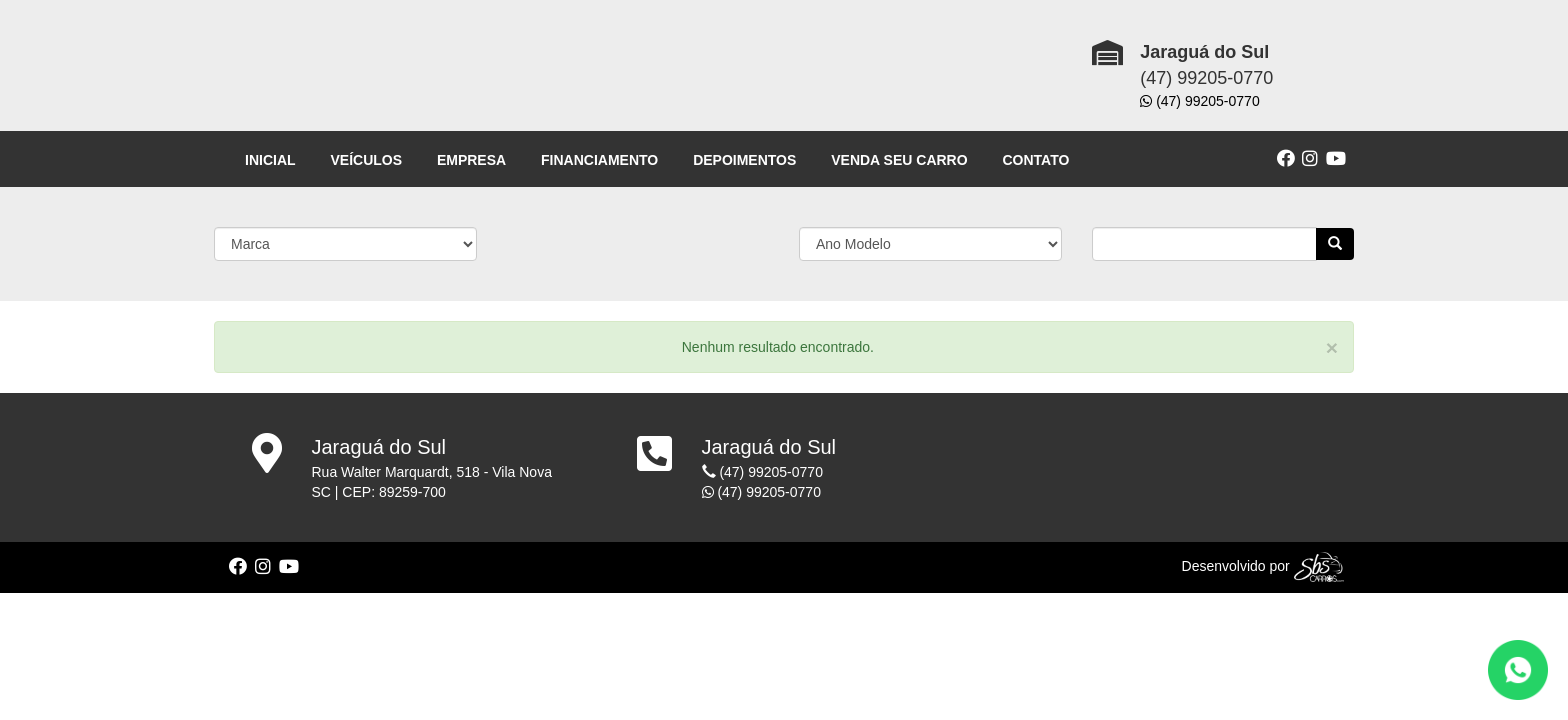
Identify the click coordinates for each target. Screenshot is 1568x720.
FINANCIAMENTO (599, 160)
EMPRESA (471, 160)
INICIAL (270, 160)
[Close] (1332, 347)
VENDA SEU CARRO (899, 160)
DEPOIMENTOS (744, 160)
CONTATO (1036, 160)
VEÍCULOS (366, 160)
